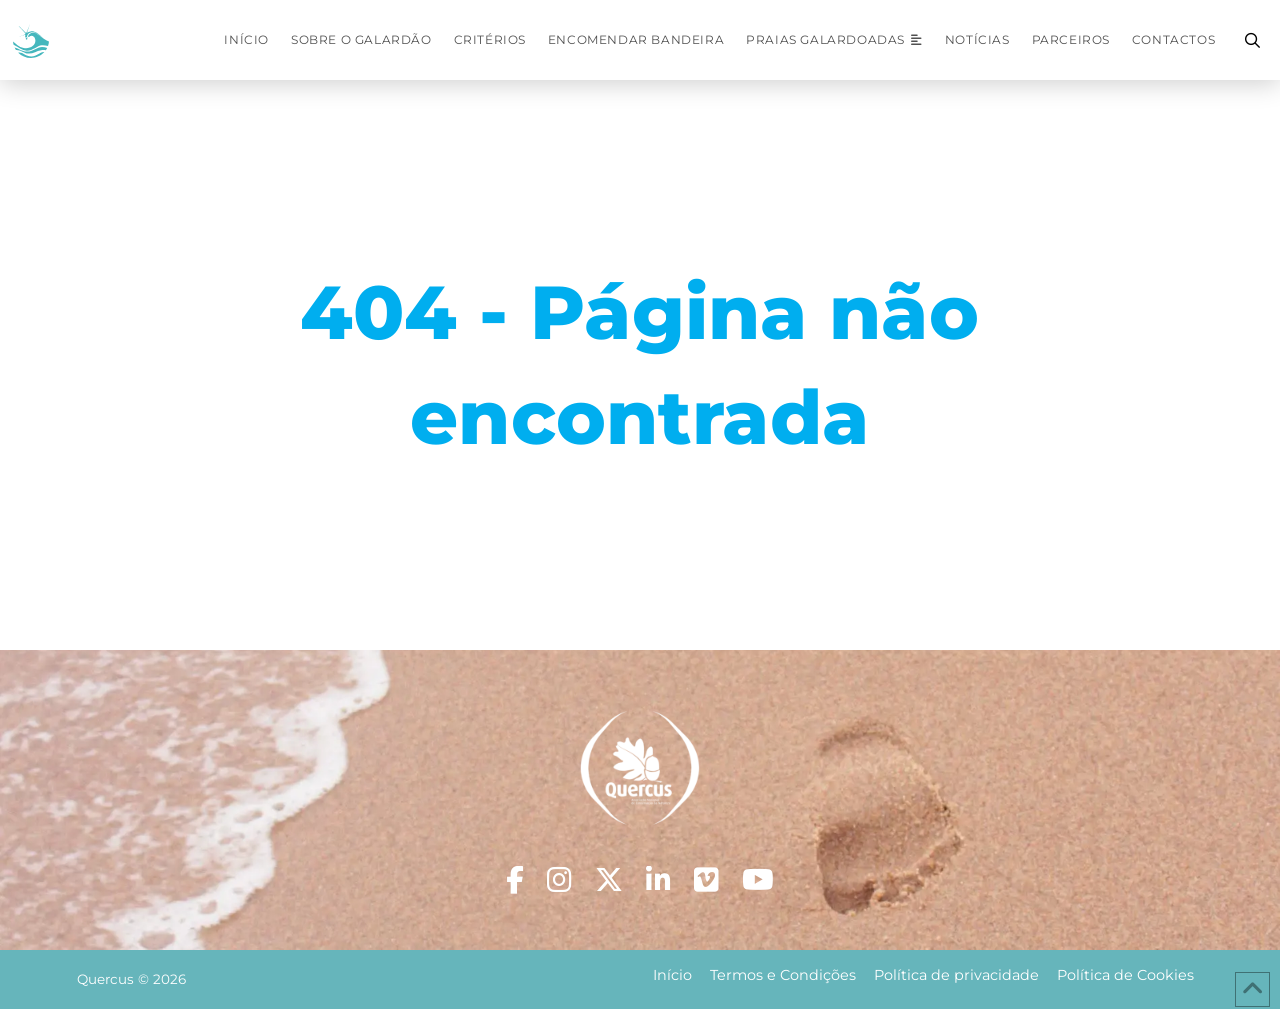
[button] (1252, 40)
